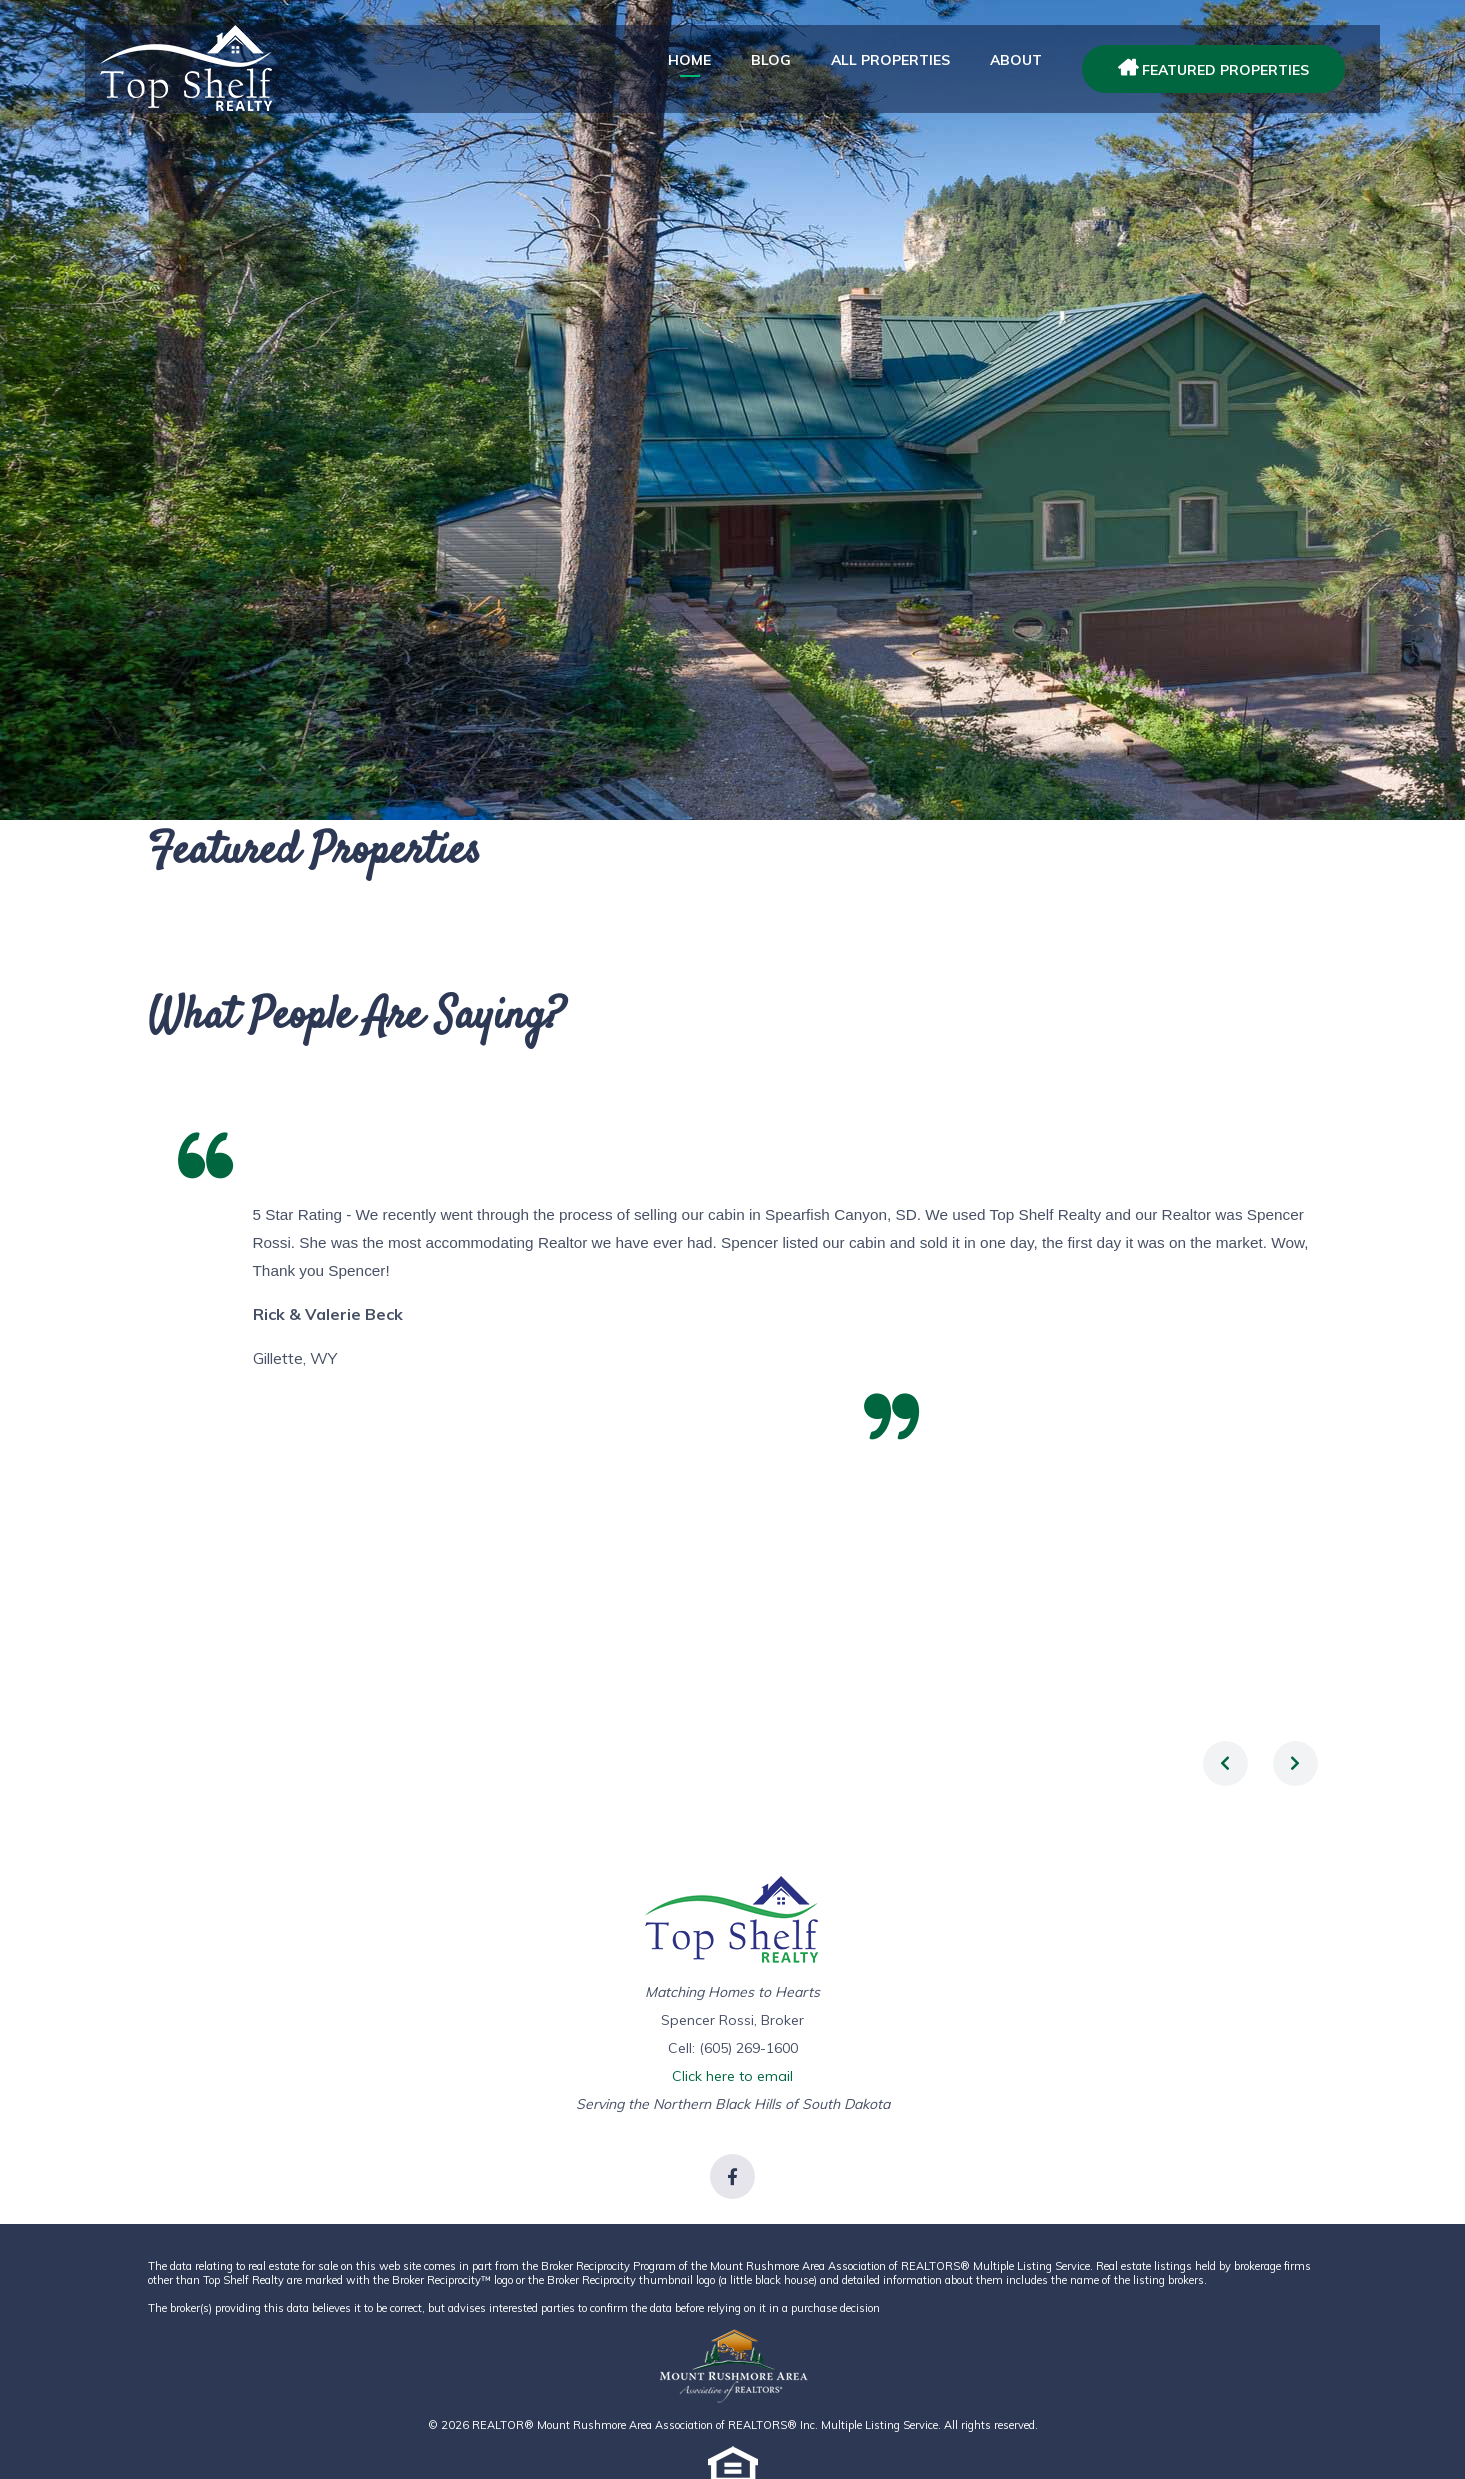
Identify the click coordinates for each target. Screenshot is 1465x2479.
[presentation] (1225, 1763)
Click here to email (732, 2076)
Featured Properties (1213, 70)
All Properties (890, 60)
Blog (771, 60)
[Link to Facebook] (732, 2176)
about (1016, 60)
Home (689, 60)
